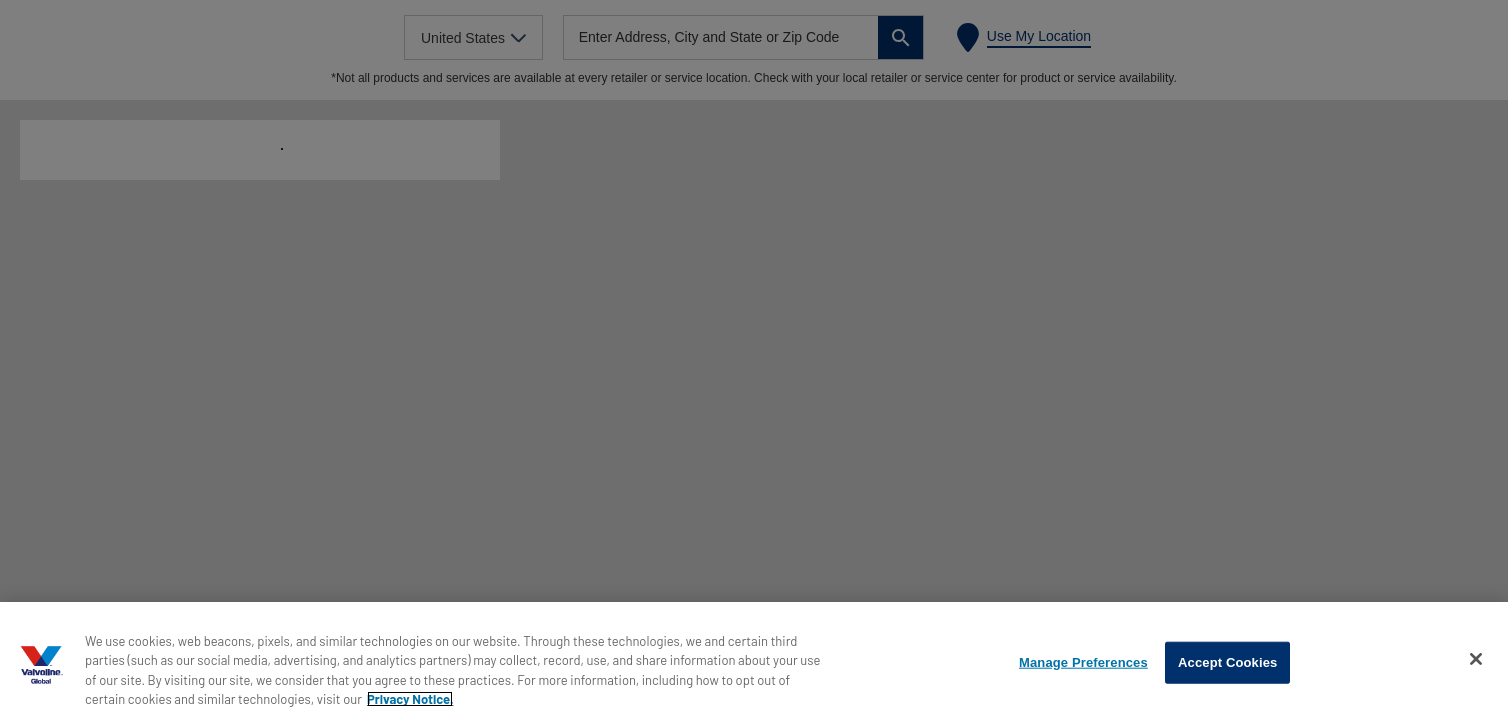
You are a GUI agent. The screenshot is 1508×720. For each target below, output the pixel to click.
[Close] (1476, 659)
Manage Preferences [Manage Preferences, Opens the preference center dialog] (1083, 662)
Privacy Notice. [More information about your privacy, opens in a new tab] (410, 699)
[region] (754, 661)
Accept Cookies (1227, 662)
